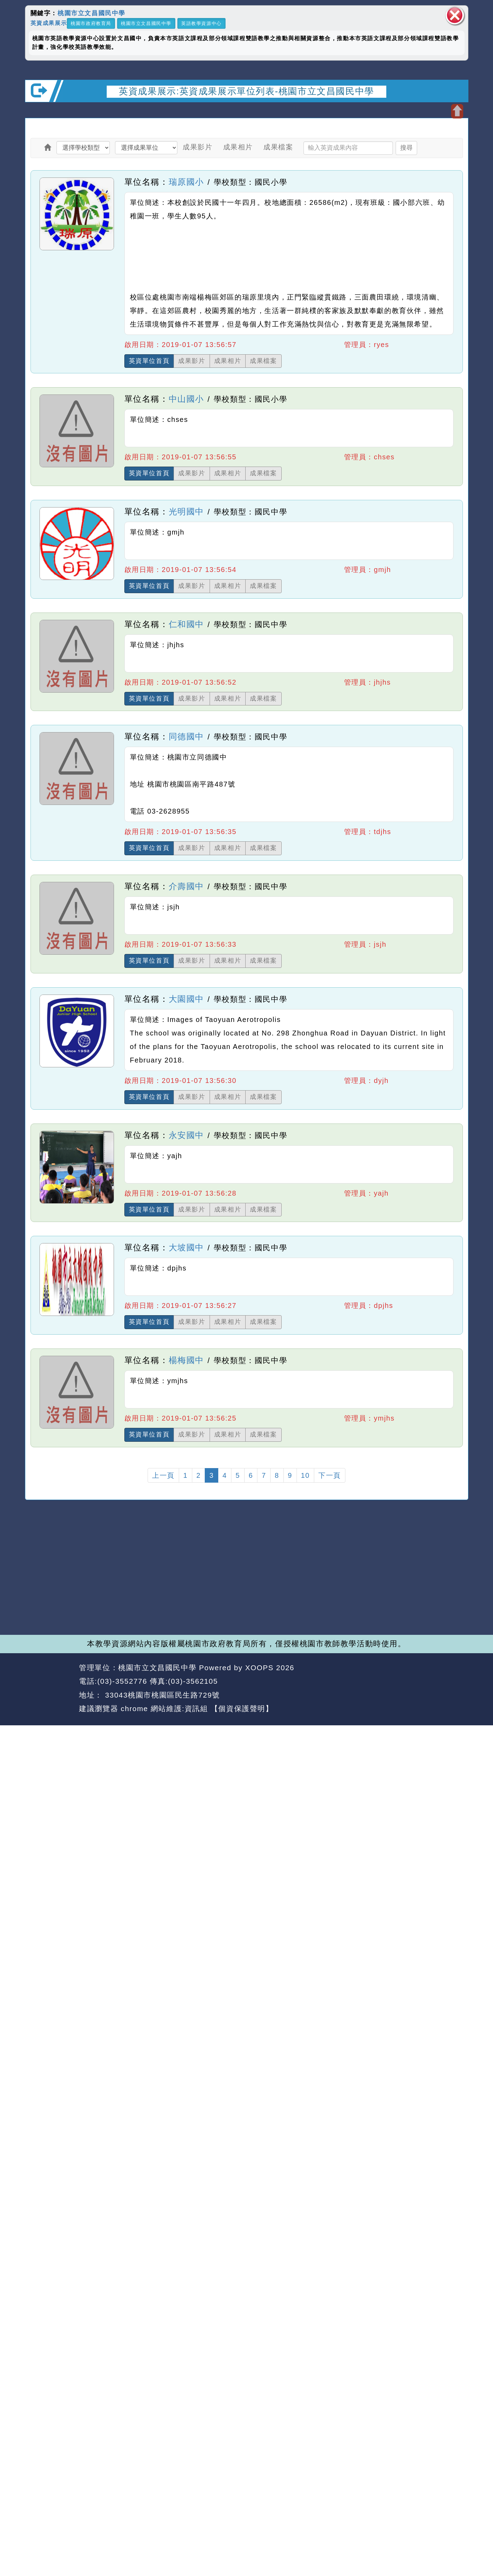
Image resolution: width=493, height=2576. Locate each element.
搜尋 (406, 147)
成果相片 (238, 147)
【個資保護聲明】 (242, 1708)
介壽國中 (186, 886)
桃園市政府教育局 (91, 23)
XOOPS (259, 1668)
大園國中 (186, 999)
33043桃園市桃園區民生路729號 (161, 1695)
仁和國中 (186, 624)
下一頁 (329, 1475)
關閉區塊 (454, 15)
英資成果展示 (48, 23)
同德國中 (186, 736)
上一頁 (163, 1475)
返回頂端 (450, 1682)
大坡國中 (186, 1247)
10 (305, 1475)
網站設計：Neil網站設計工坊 (49, 1689)
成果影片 (197, 147)
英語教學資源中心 (201, 23)
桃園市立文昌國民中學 (91, 13)
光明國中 (186, 511)
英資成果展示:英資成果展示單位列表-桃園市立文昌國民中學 (246, 91)
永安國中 (186, 1135)
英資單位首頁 (149, 360)
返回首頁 (405, 1682)
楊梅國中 (186, 1360)
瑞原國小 (186, 182)
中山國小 (186, 399)
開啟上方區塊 (457, 111)
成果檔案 (278, 147)
